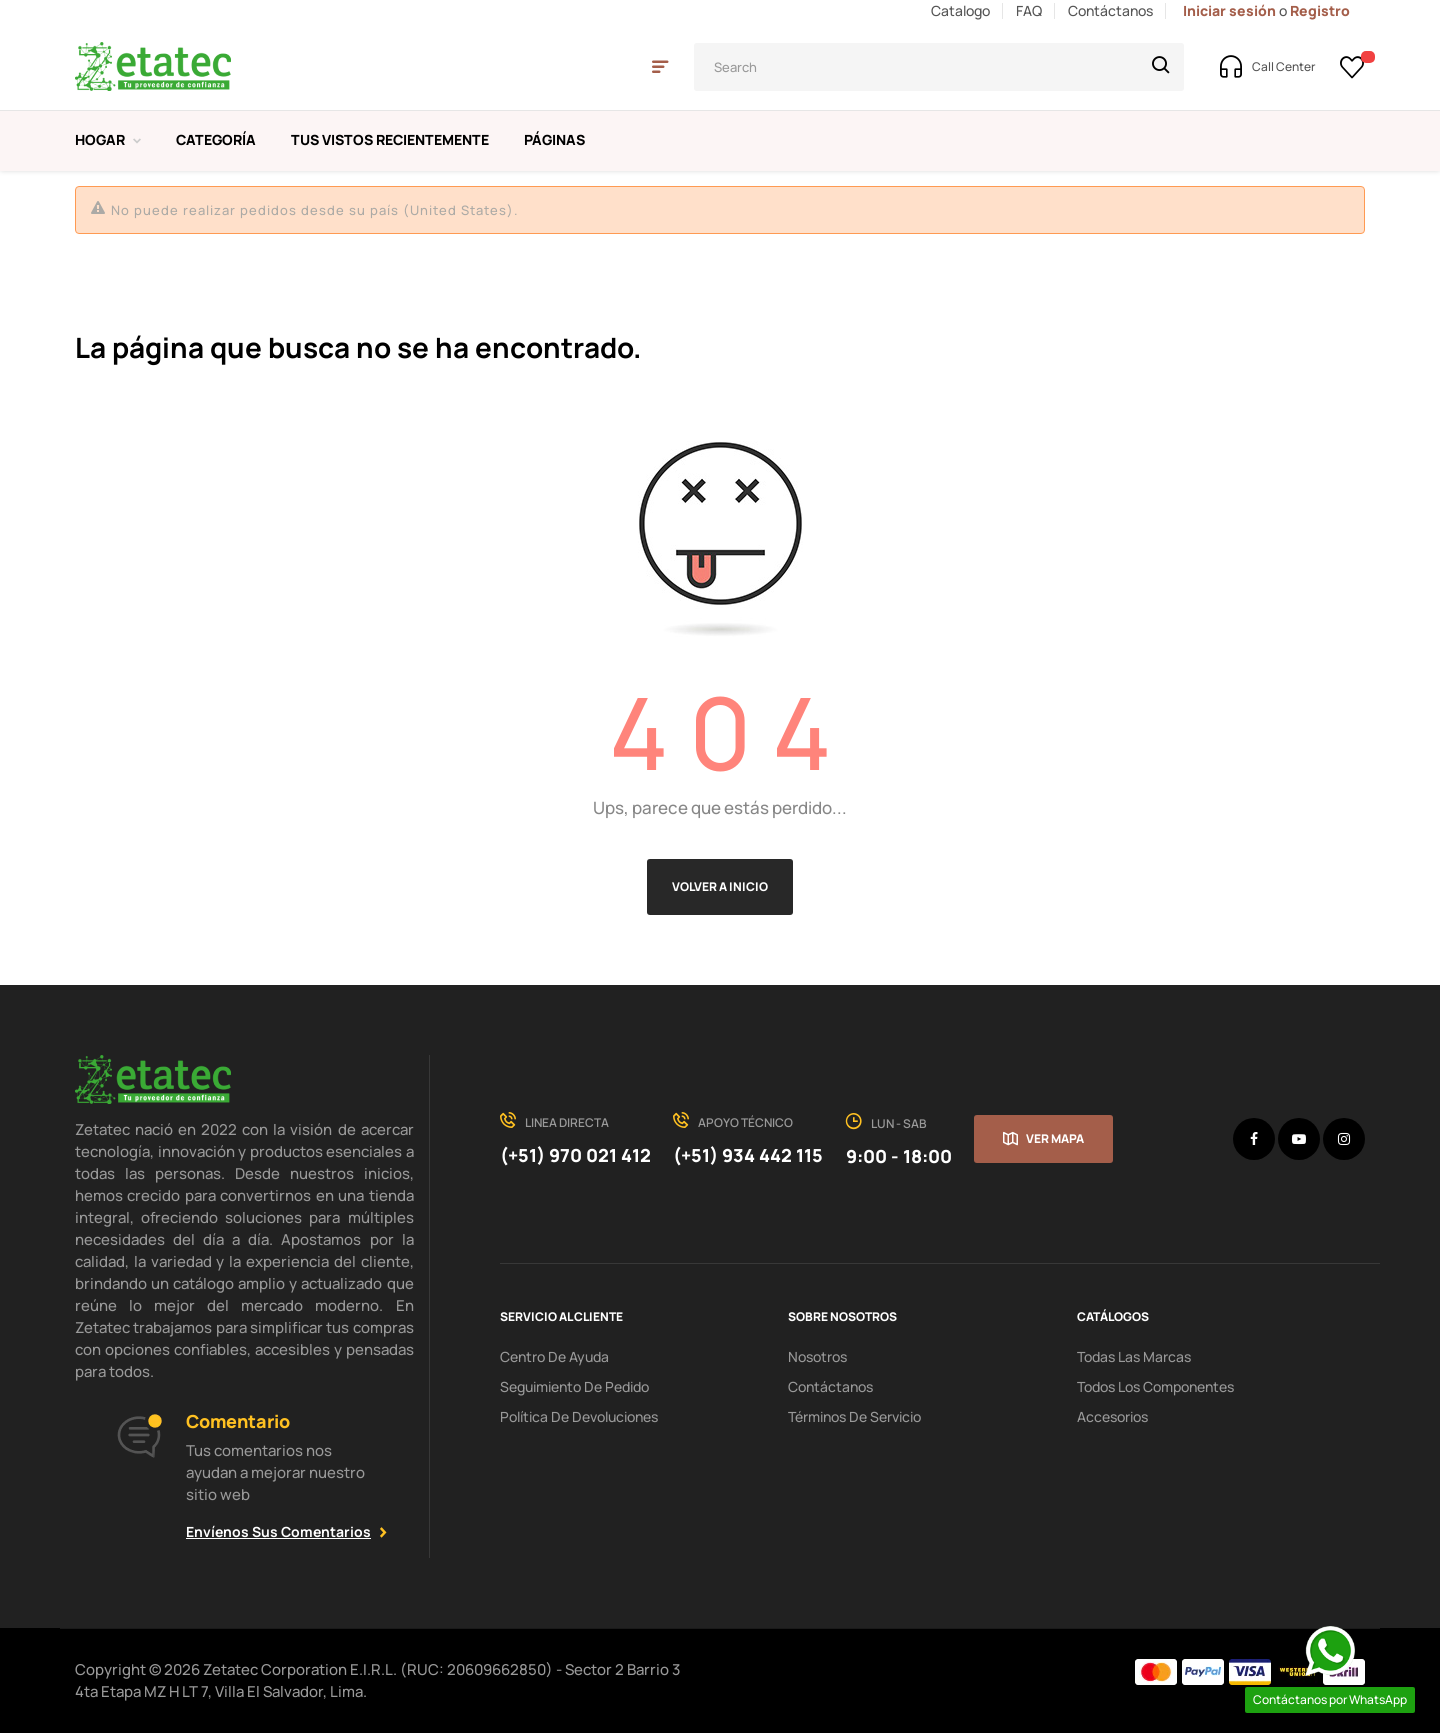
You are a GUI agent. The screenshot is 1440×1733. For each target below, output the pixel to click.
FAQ (1029, 10)
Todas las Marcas (1134, 1356)
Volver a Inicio (720, 886)
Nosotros (817, 1356)
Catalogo (960, 10)
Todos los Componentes (1155, 1386)
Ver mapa (1055, 1138)
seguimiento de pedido (574, 1386)
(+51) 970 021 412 (575, 1155)
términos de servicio (854, 1416)
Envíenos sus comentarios (278, 1531)
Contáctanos (1110, 10)
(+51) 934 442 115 (748, 1155)
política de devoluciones (579, 1416)
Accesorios (1112, 1416)
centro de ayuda (554, 1356)
